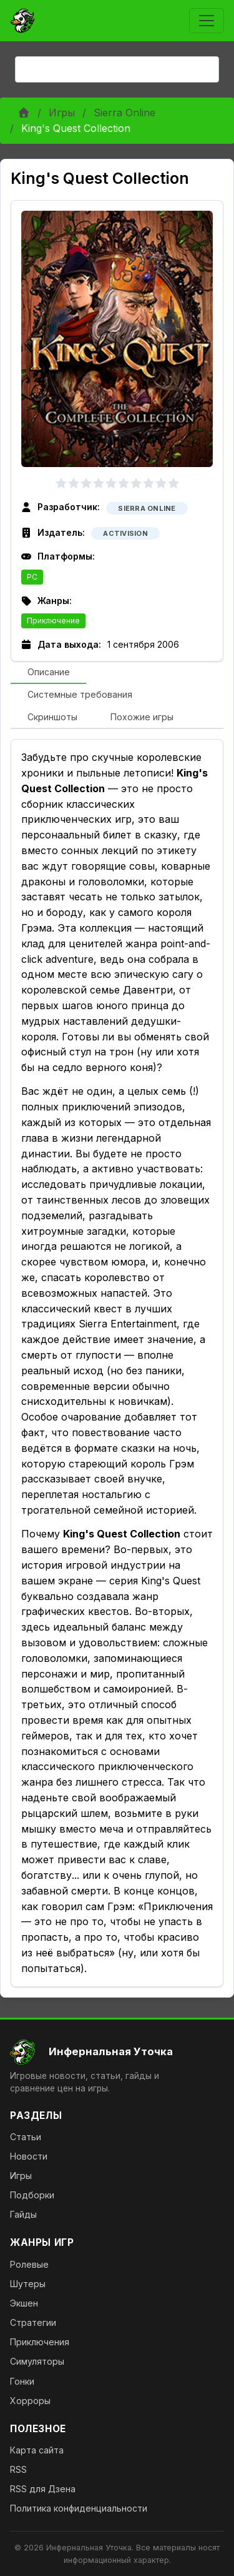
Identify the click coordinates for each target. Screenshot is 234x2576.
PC (32, 576)
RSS (18, 2469)
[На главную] (117, 2052)
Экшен (24, 2303)
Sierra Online (124, 112)
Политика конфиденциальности (78, 2508)
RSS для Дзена (43, 2488)
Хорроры (30, 2400)
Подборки (32, 2195)
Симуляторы (37, 2361)
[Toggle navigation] (206, 20)
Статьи (25, 2136)
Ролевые (29, 2264)
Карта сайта (37, 2450)
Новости (28, 2156)
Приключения (39, 2342)
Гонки (22, 2381)
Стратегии (33, 2322)
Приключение (53, 620)
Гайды (23, 2214)
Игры (62, 112)
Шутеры (28, 2283)
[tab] (48, 673)
